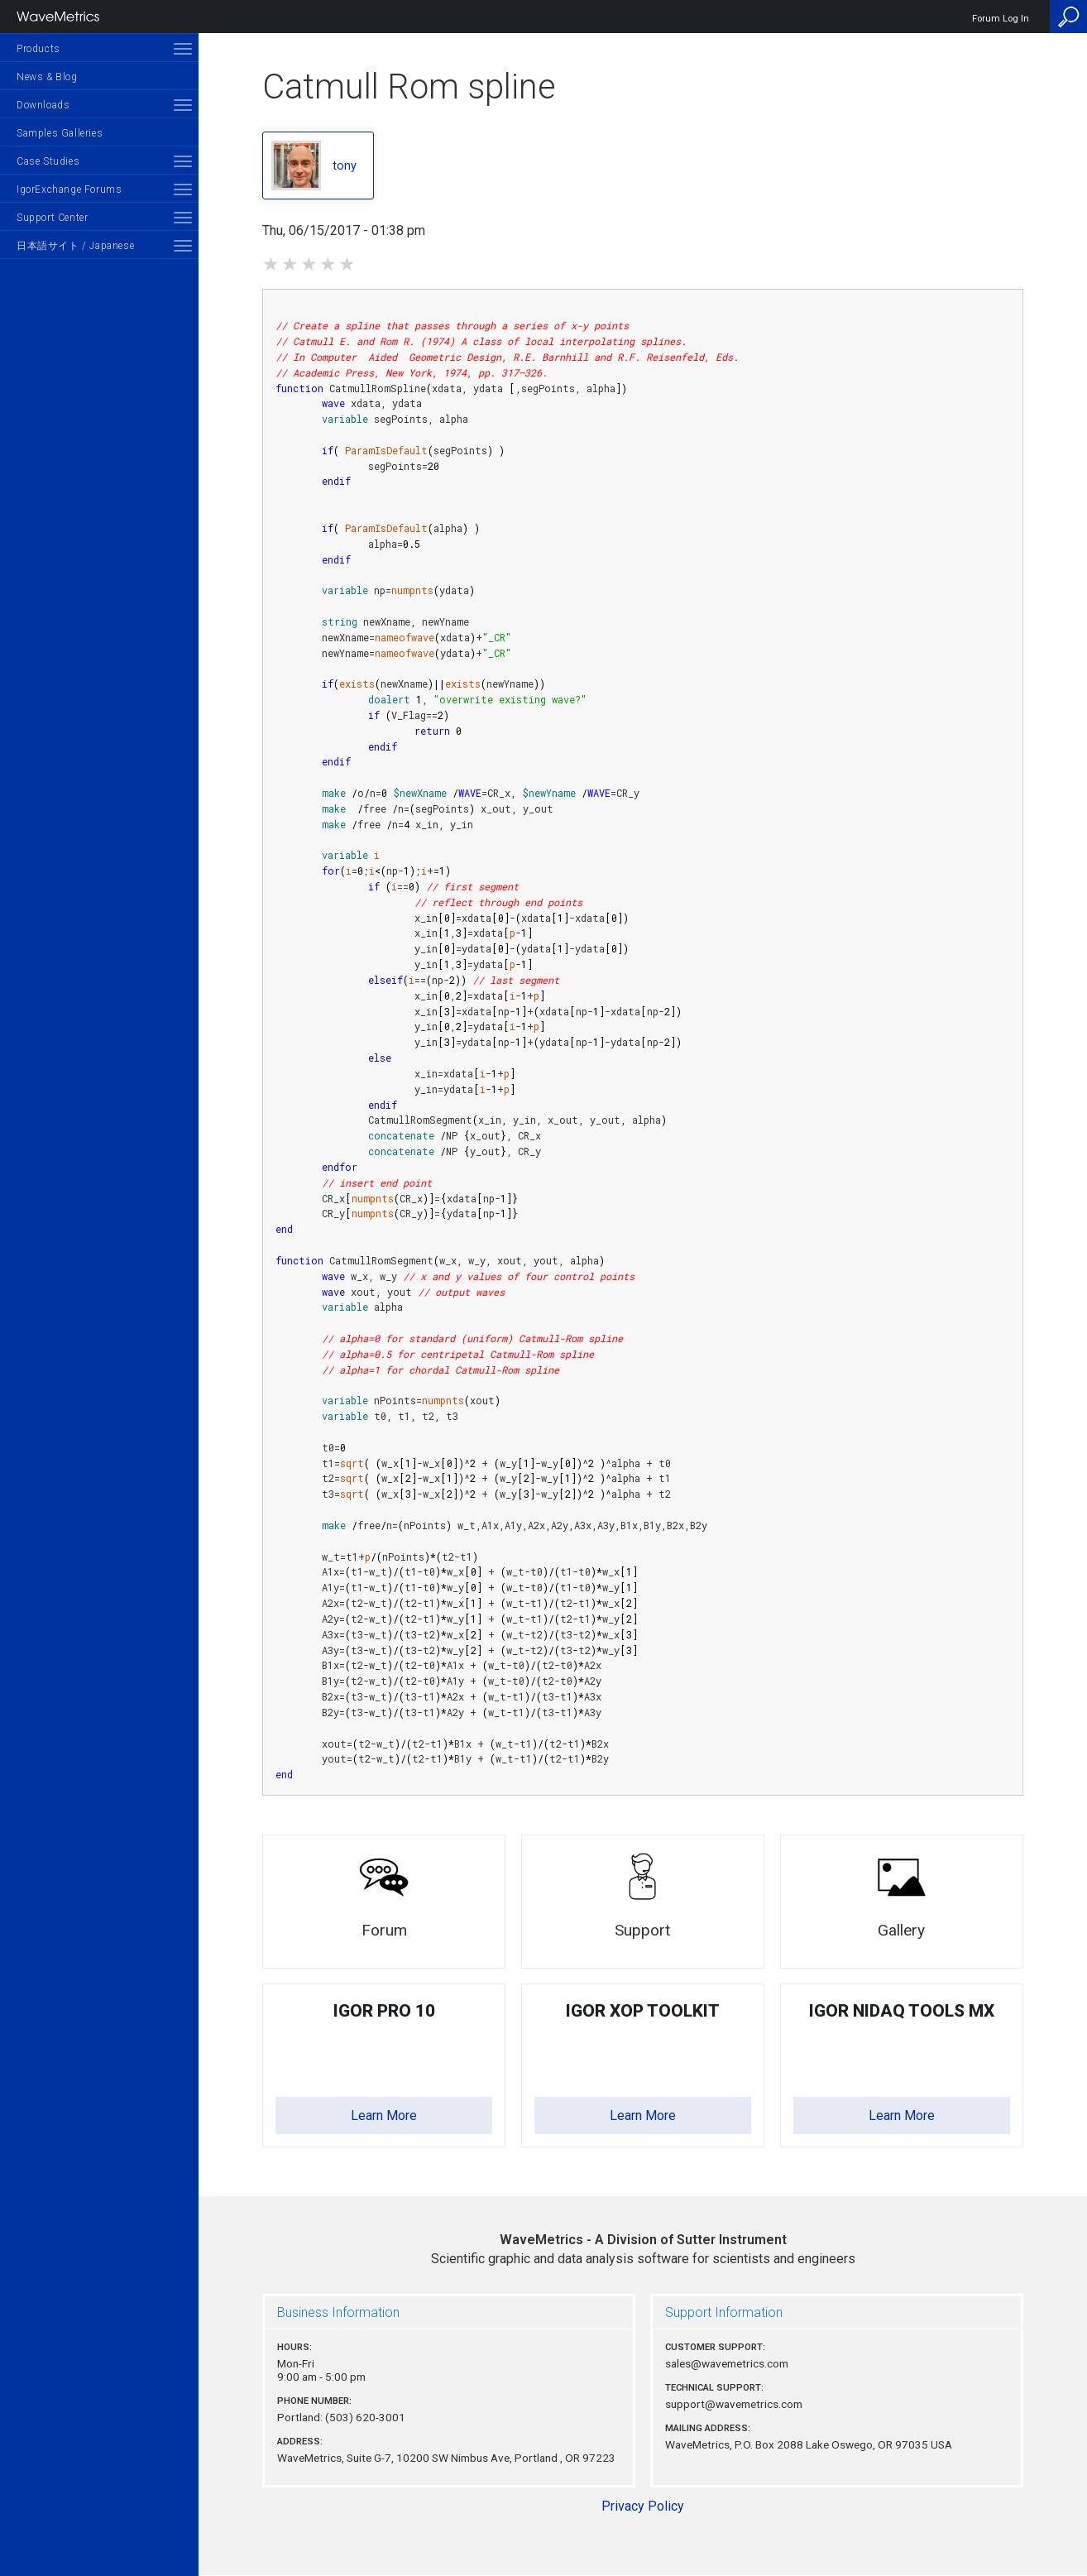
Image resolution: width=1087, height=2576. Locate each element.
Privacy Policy (642, 2506)
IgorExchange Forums (69, 189)
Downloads (43, 105)
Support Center (52, 217)
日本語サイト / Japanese (75, 246)
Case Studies (48, 161)
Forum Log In (1000, 18)
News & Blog (47, 77)
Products (38, 49)
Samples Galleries (60, 133)
